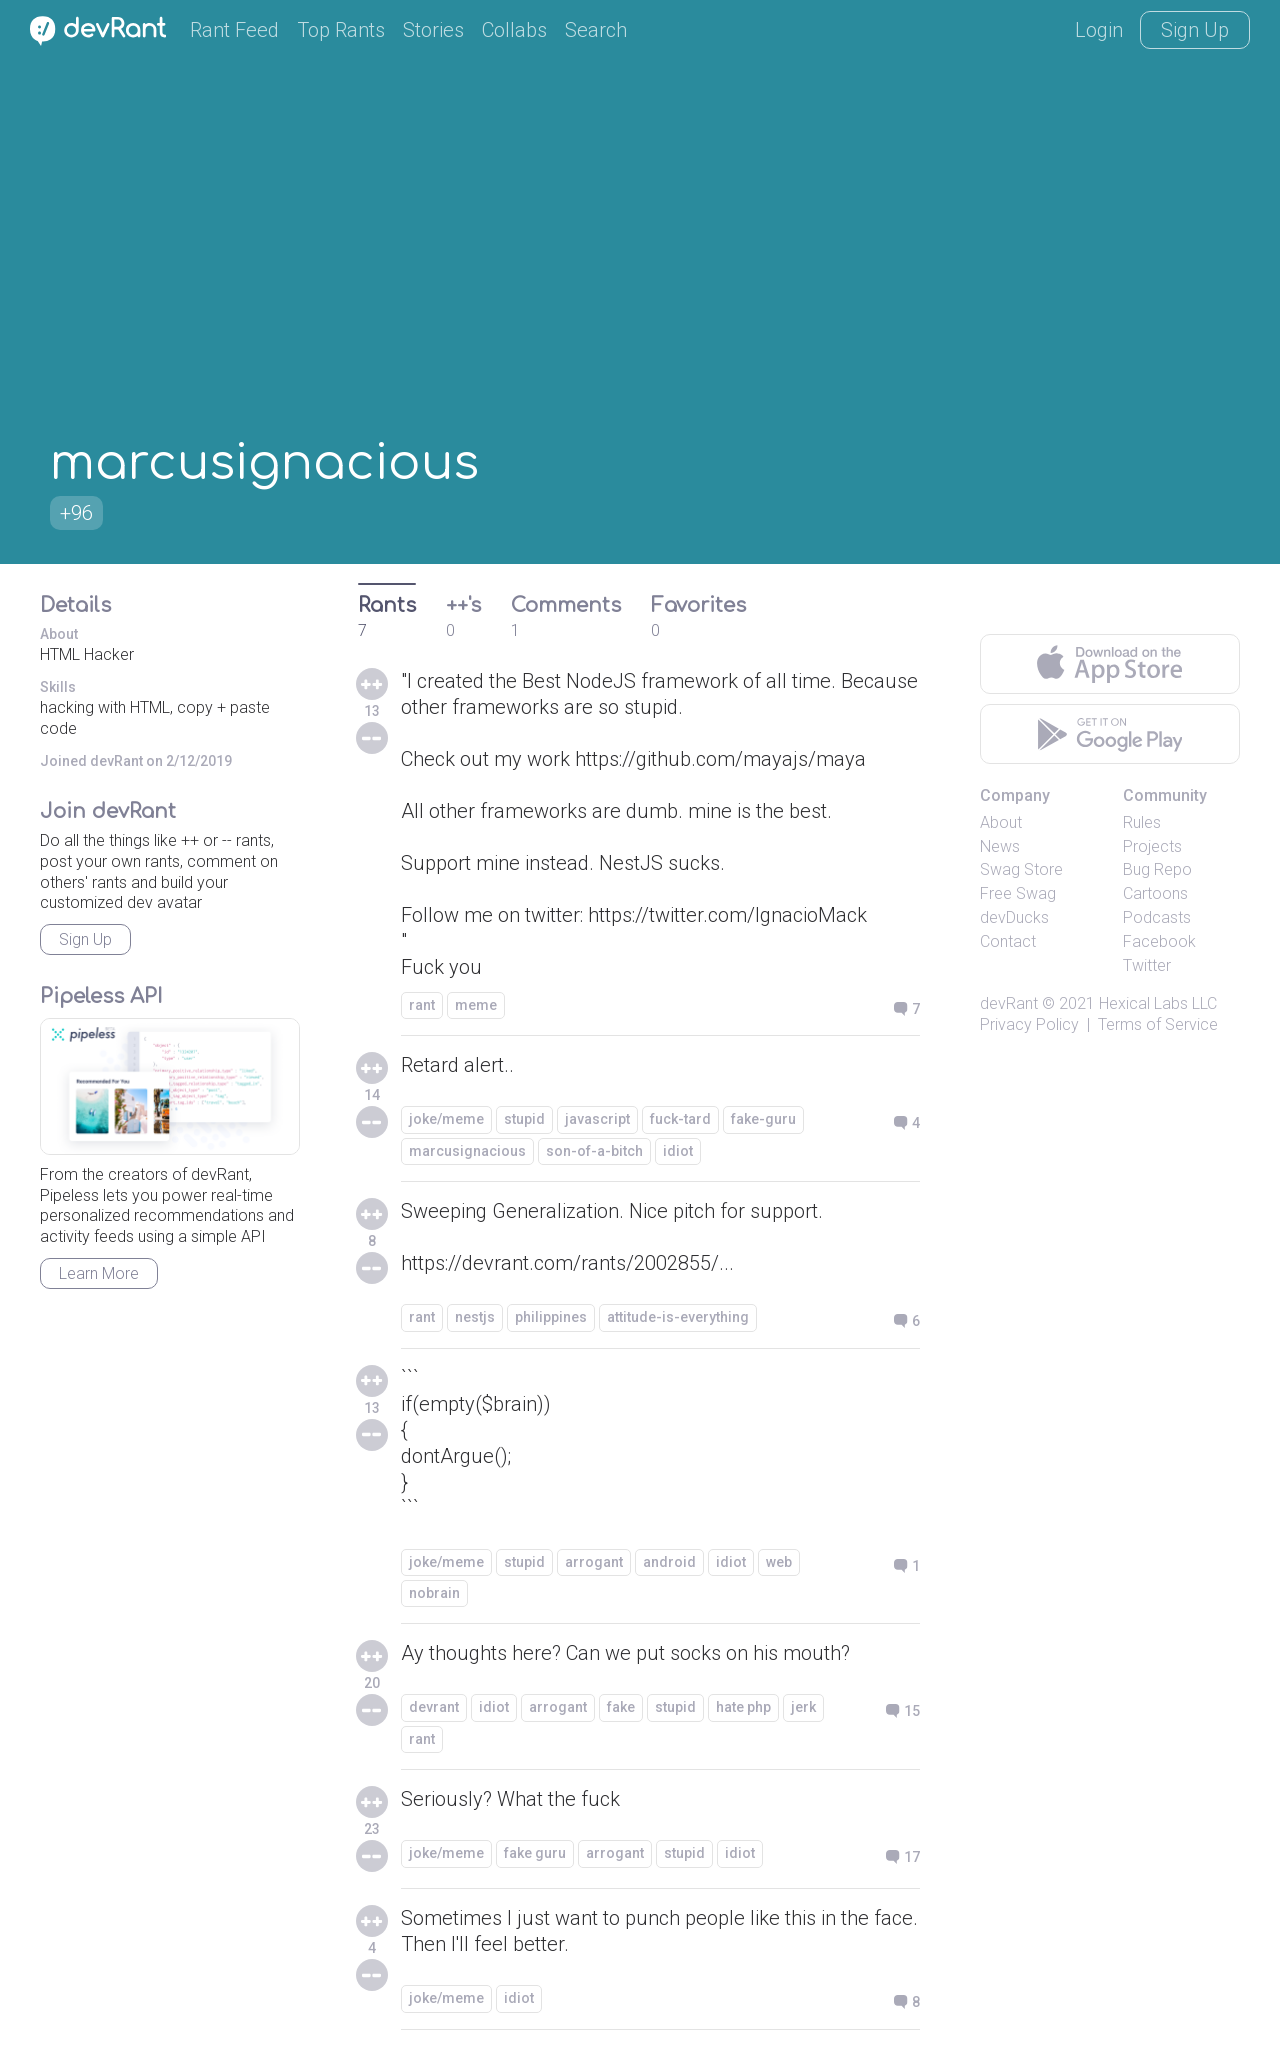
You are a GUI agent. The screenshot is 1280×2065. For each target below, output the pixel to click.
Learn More (99, 1273)
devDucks (1014, 917)
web (779, 1562)
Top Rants (341, 30)
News (1000, 846)
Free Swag (1018, 893)
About (1001, 822)
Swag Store (1021, 869)
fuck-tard (680, 1119)
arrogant (594, 1562)
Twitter (1147, 965)
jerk (803, 1707)
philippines (551, 1317)
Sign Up (1195, 30)
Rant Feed (234, 30)
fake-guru (763, 1119)
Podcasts (1157, 917)
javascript (597, 1119)
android (669, 1562)
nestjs (475, 1317)
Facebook (1159, 941)
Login (1099, 30)
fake (621, 1707)
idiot (678, 1151)
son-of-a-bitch (594, 1151)
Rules (1142, 822)
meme (476, 1005)
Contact (1008, 941)
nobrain (434, 1593)
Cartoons (1155, 893)
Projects (1152, 846)
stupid (524, 1119)
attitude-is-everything (678, 1317)
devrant (434, 1707)
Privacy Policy (1029, 1024)
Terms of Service (1158, 1024)
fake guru (535, 1853)
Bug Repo (1157, 869)
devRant (1009, 1003)
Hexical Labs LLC (1158, 1003)
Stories (433, 30)
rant (422, 1005)
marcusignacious (467, 1151)
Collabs (514, 30)
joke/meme (446, 1119)
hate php (743, 1707)
